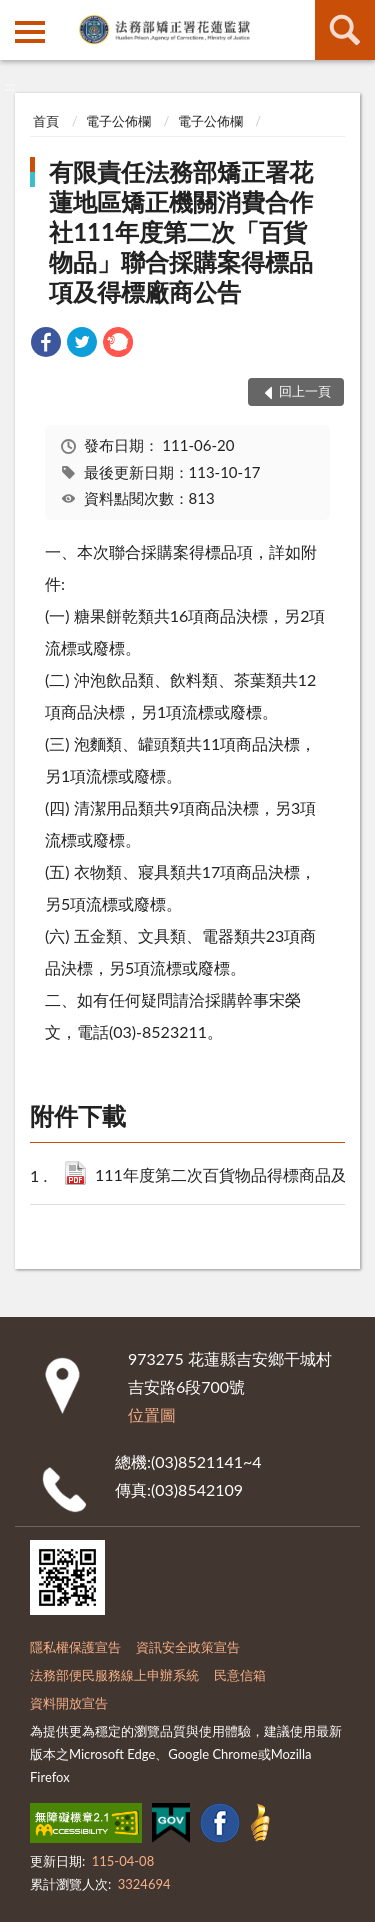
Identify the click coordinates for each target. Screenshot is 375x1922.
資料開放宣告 (69, 1703)
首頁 (46, 121)
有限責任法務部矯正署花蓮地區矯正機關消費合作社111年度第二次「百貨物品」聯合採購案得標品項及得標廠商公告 (181, 231)
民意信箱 (240, 1675)
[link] (46, 344)
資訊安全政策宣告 (188, 1647)
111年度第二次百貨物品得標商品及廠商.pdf (229, 1176)
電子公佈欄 (118, 121)
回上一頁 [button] (305, 391)
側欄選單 (30, 32)
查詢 (345, 30)
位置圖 (152, 1414)
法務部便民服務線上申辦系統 (114, 1675)
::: (16, 15)
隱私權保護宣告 (75, 1647)
